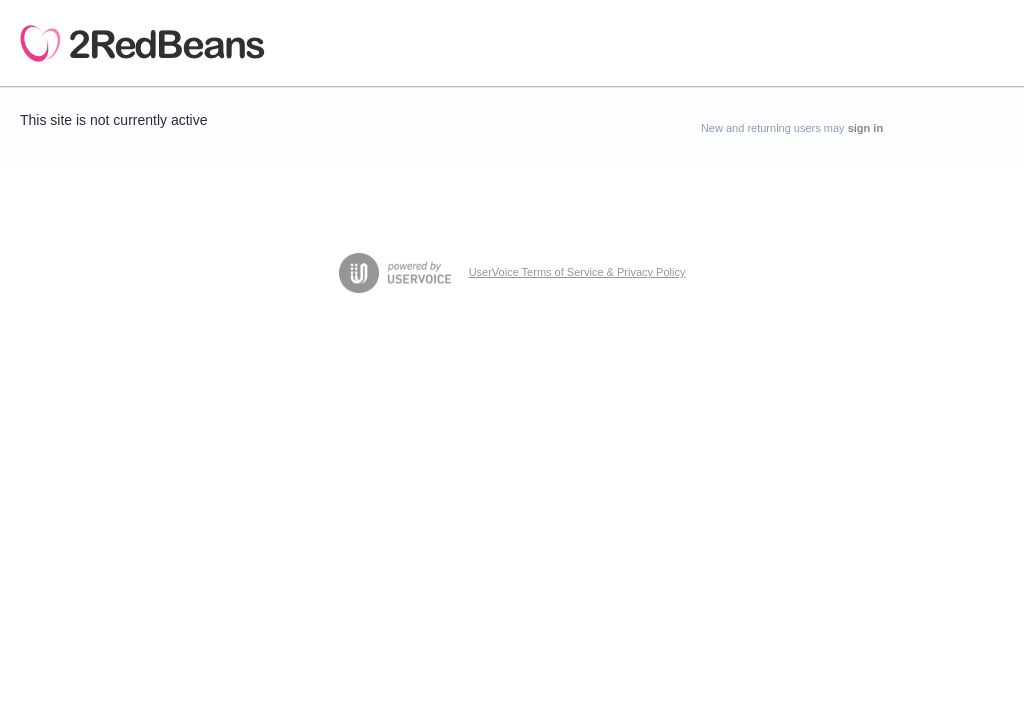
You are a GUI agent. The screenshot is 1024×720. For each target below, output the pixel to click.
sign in (865, 128)
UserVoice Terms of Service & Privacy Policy (577, 272)
